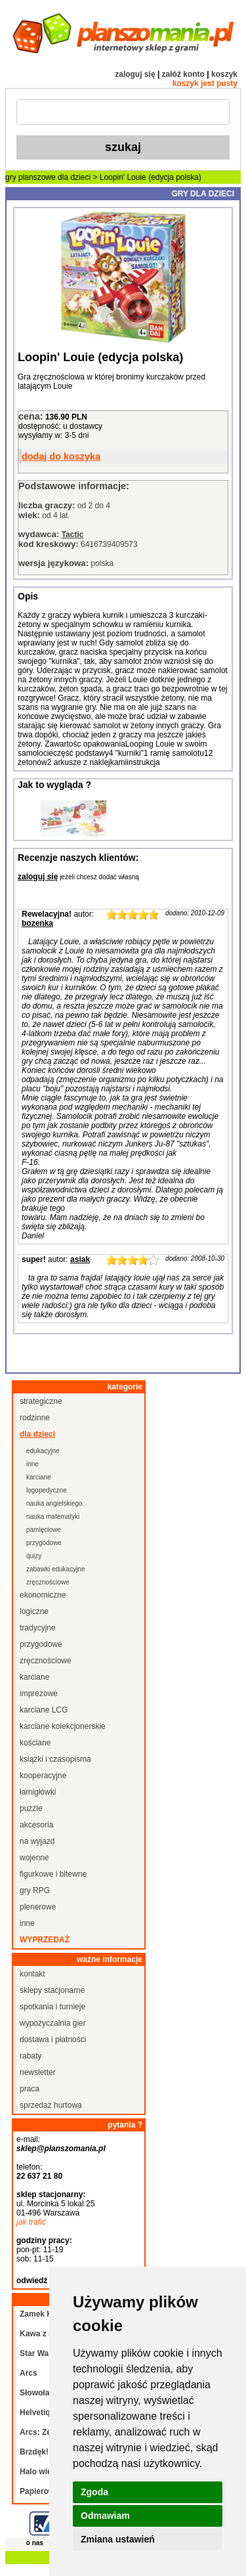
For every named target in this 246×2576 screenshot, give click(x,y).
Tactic (73, 534)
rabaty (30, 2056)
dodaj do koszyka (61, 456)
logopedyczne (46, 1490)
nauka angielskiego (54, 1503)
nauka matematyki (52, 1516)
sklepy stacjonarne (52, 1990)
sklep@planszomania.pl (61, 2148)
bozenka (37, 923)
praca (29, 2088)
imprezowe (39, 1693)
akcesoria (36, 1824)
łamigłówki (38, 1792)
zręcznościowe (48, 1582)
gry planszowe (30, 177)
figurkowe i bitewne (53, 1874)
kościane (35, 1742)
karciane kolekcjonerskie (63, 1726)
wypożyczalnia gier (53, 2023)
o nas (34, 2542)
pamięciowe (43, 1529)
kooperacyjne (43, 1775)
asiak (80, 1259)
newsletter (38, 2072)
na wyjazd (37, 1841)
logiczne (34, 1611)
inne (32, 1464)
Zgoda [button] (94, 2492)
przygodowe (44, 1542)
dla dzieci (74, 177)
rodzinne (35, 1417)
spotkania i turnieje (52, 2006)
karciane (38, 1477)
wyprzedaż (45, 1939)
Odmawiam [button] (105, 2515)
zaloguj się (135, 74)
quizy (33, 1556)
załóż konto (183, 74)
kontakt (32, 1973)
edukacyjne (43, 1450)
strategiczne (41, 1401)
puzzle (31, 1808)
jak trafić (31, 2222)
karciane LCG (44, 1709)
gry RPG (35, 1890)
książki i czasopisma (55, 1759)
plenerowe (38, 1906)
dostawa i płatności (53, 2039)
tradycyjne (38, 1627)
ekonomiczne (43, 1595)
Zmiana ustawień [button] (118, 2539)
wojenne (34, 1857)
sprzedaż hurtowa (51, 2105)
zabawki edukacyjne (55, 1569)
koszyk (224, 74)
